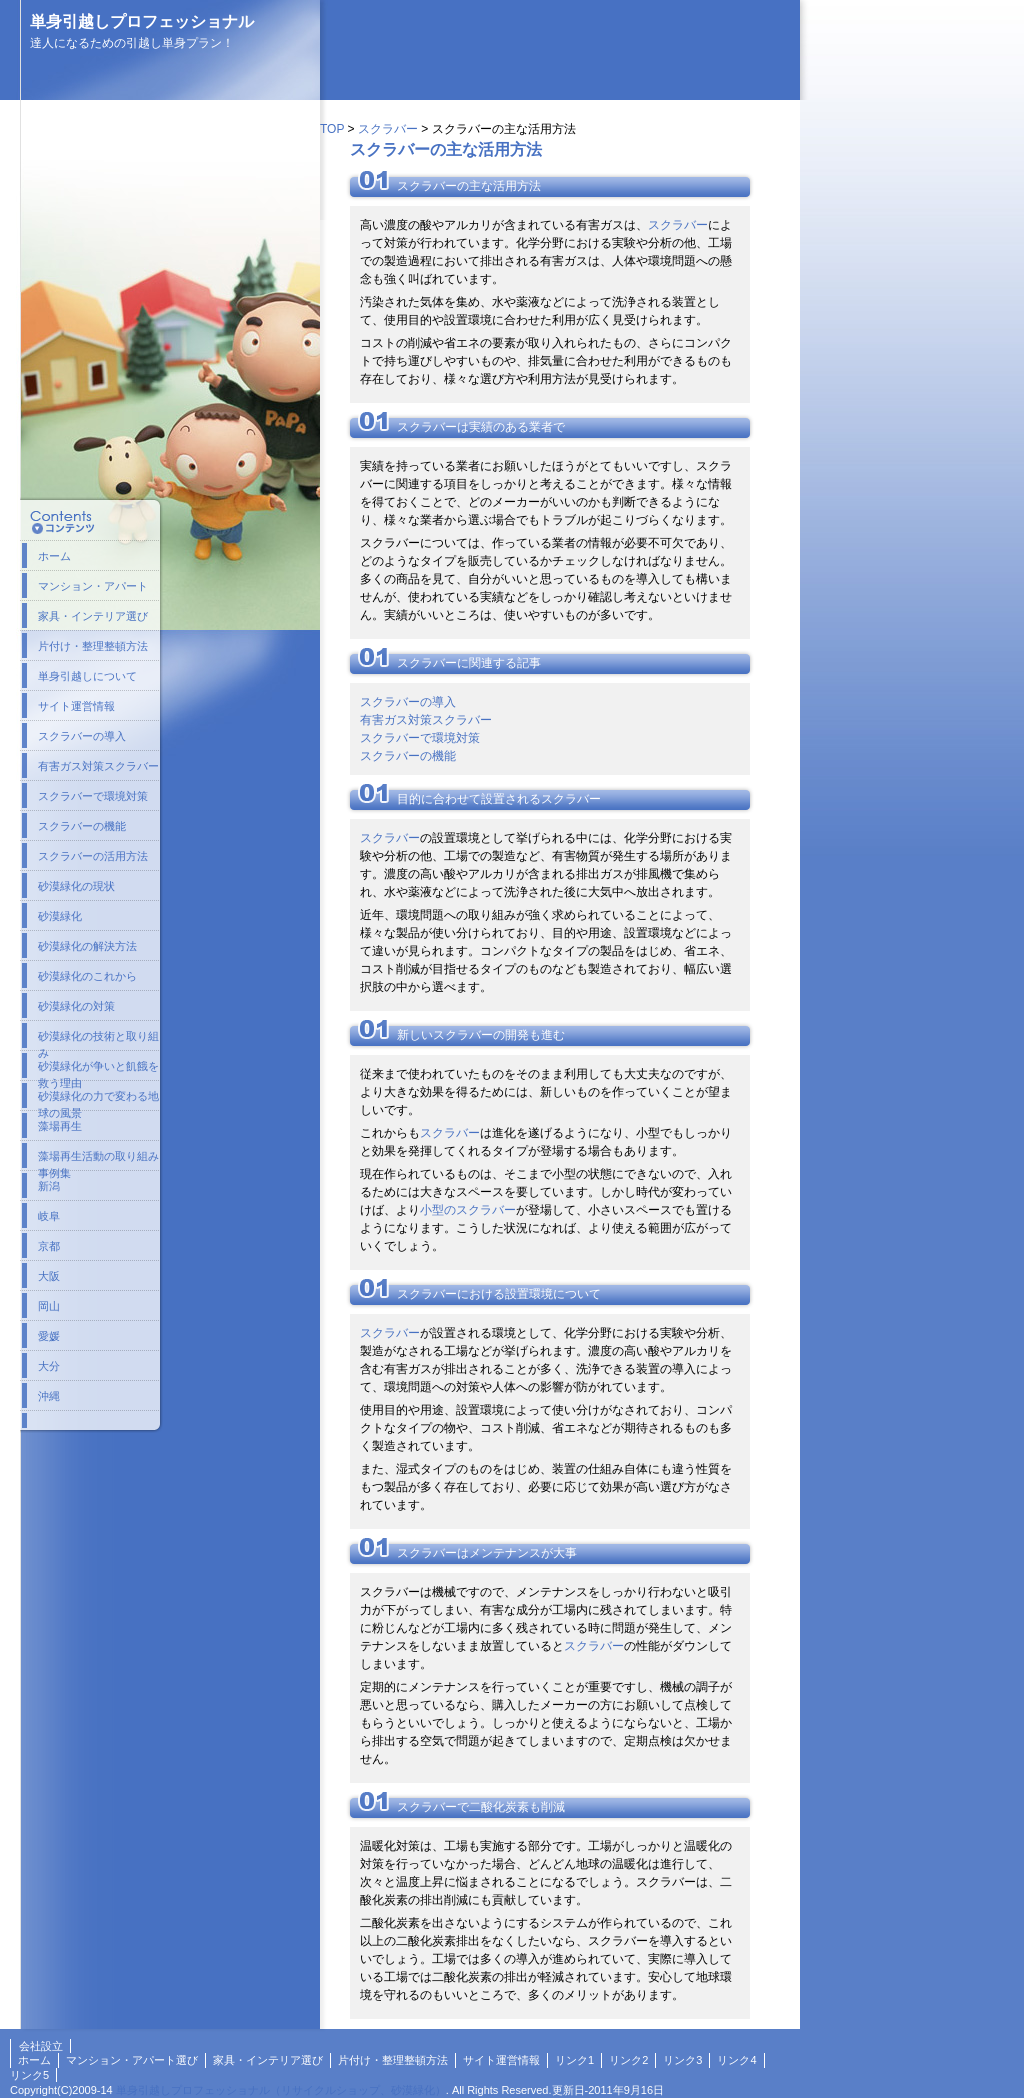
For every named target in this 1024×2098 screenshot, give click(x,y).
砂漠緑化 (60, 916)
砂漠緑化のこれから (87, 976)
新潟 (49, 1186)
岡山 (49, 1306)
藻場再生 (60, 1126)
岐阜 (49, 1216)
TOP (332, 129)
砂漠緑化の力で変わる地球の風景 (98, 1100)
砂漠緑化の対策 (76, 1006)
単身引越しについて (87, 676)
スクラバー (388, 129)
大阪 (49, 1276)
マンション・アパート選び (132, 2060)
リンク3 (682, 2060)
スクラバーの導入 (408, 702)
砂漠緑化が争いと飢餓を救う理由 (98, 1070)
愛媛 (49, 1336)
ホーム (54, 556)
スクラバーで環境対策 (420, 738)
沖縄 (49, 1396)
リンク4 (736, 2060)
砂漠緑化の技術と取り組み (98, 1040)
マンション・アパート (93, 586)
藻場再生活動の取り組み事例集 (98, 1160)
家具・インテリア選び (93, 616)
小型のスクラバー (468, 1210)
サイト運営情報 (76, 706)
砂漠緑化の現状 (76, 886)
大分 (49, 1366)
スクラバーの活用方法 (93, 856)
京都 (49, 1246)
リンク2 (628, 2060)
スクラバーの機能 (408, 756)
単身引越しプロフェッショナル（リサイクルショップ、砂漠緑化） (281, 2090)
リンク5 (29, 2075)
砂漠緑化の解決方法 (87, 946)
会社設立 (41, 2046)
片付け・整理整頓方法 (93, 646)
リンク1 (574, 2060)
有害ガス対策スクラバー (426, 720)
